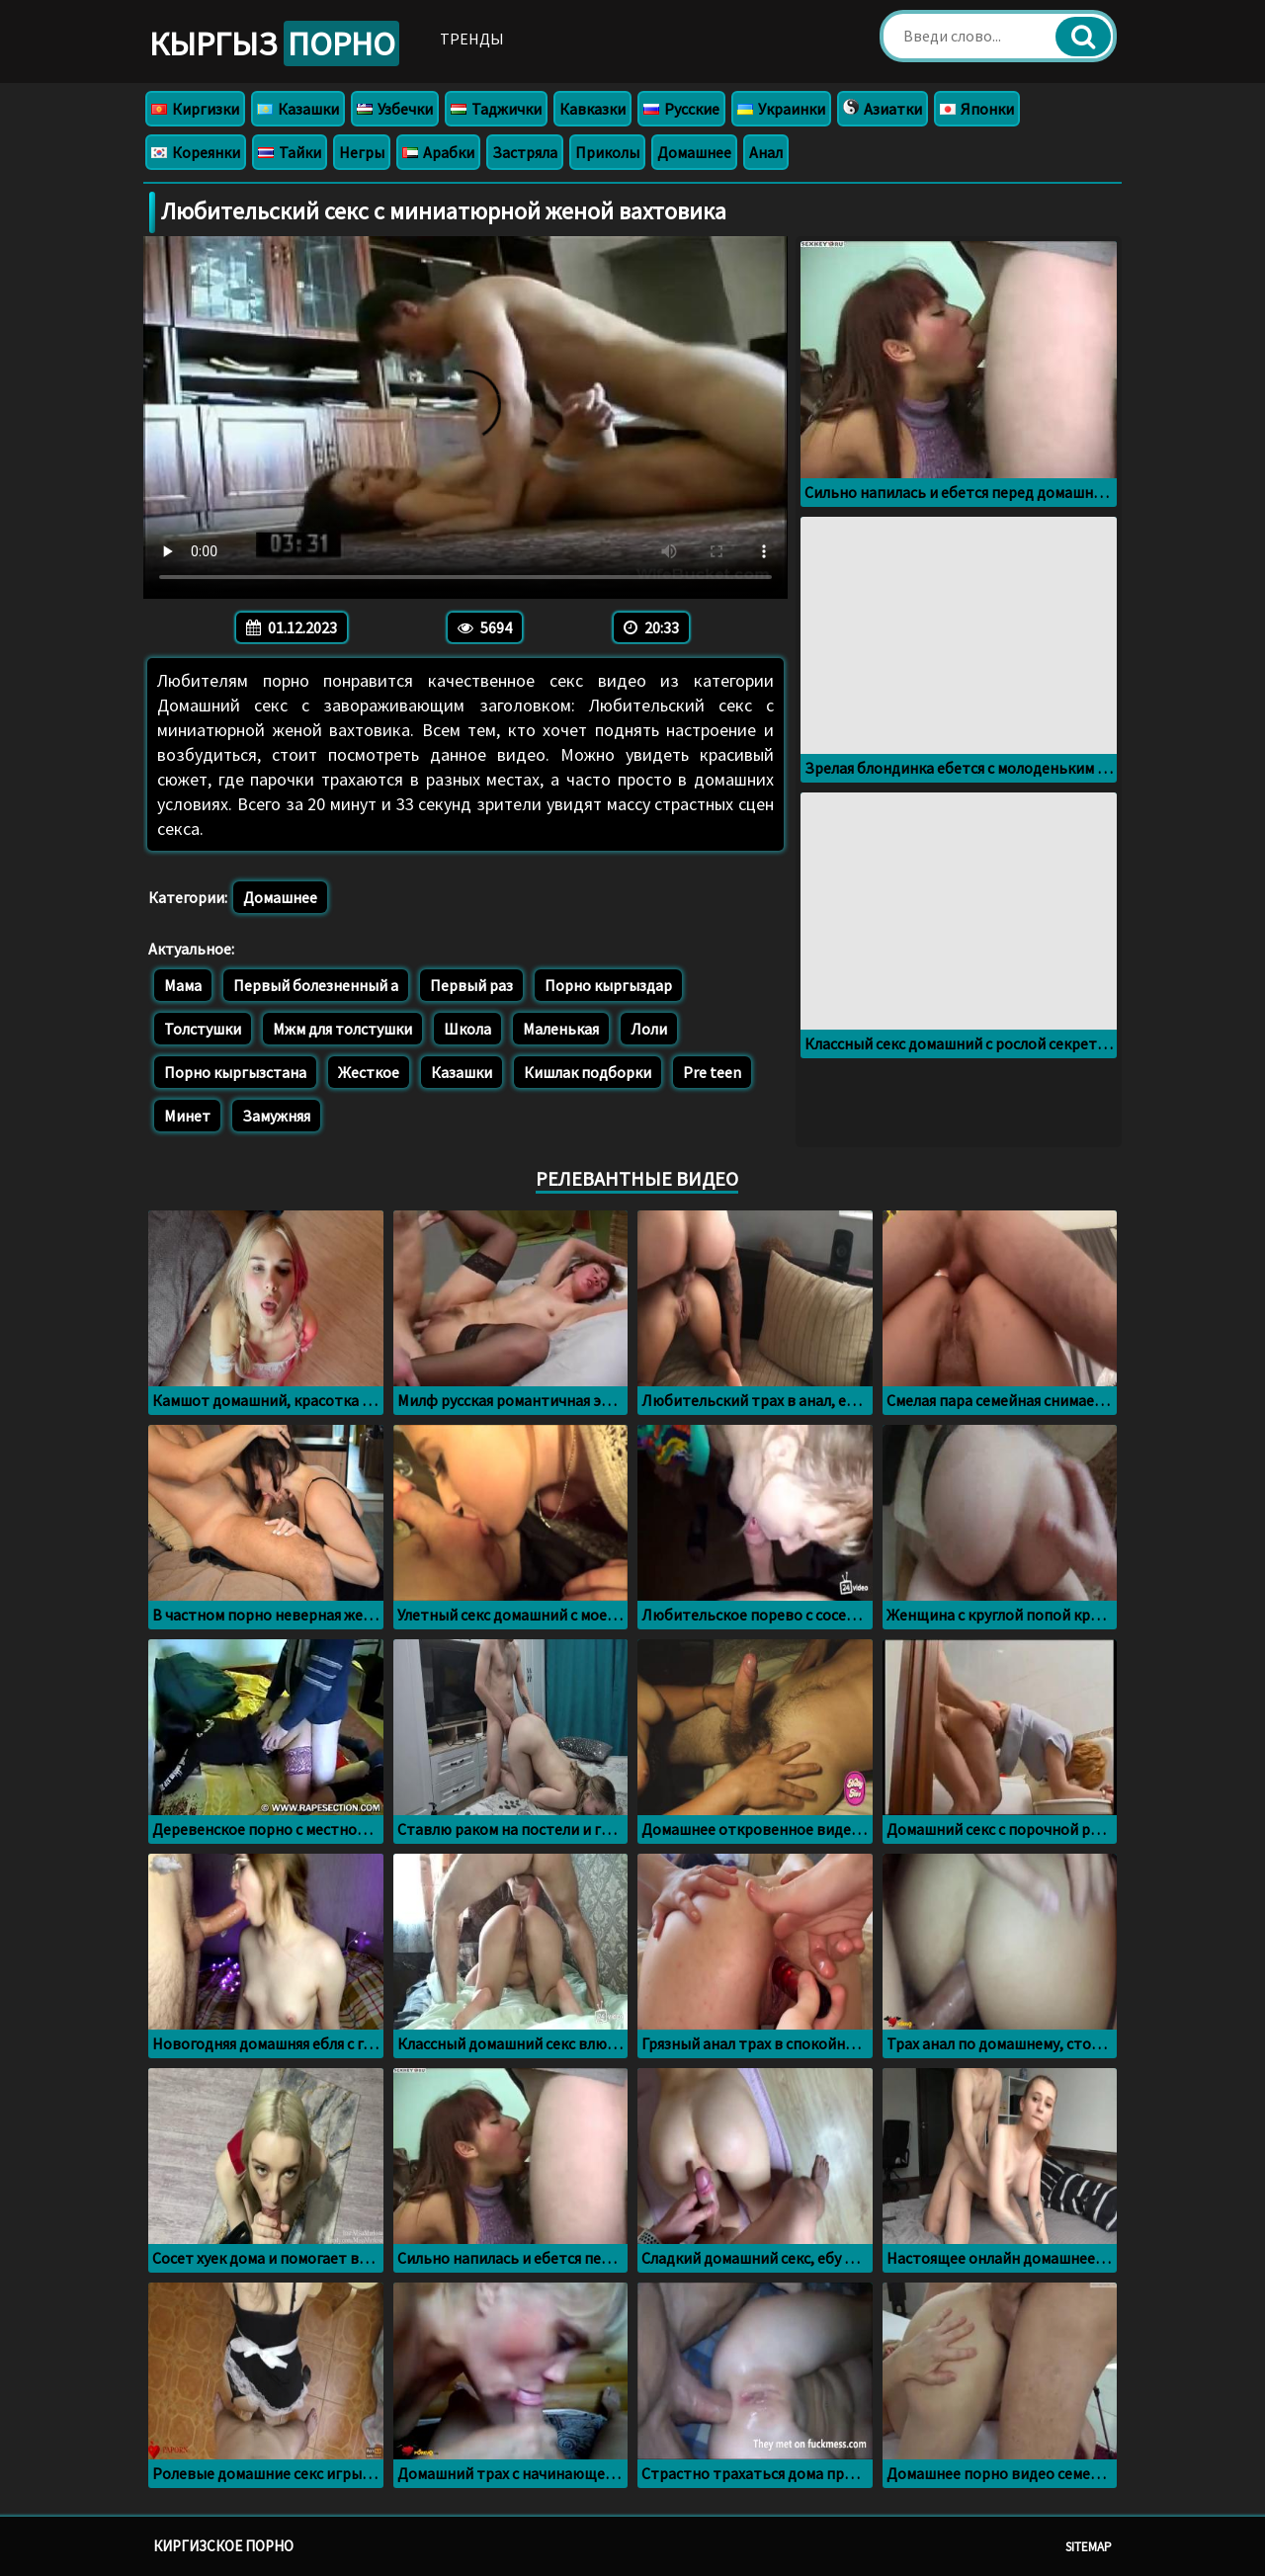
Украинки (781, 109)
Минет (187, 1115)
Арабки (438, 152)
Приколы (607, 152)
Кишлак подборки (587, 1072)
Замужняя (276, 1115)
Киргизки (195, 109)
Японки (977, 109)
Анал (766, 152)
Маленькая (561, 1029)
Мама (183, 985)
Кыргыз (274, 43)
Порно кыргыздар (608, 985)
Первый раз (471, 985)
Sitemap (1088, 2546)
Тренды (472, 38)
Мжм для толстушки (342, 1029)
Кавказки (592, 109)
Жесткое (368, 1072)
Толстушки (202, 1029)
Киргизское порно (223, 2545)
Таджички (496, 109)
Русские (681, 109)
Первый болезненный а (315, 985)
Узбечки (395, 109)
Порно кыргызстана (235, 1072)
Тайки (289, 152)
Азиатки (882, 109)
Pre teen (712, 1072)
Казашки (298, 109)
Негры (361, 152)
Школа (467, 1029)
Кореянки (195, 152)
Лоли (649, 1029)
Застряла (524, 152)
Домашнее (694, 152)
